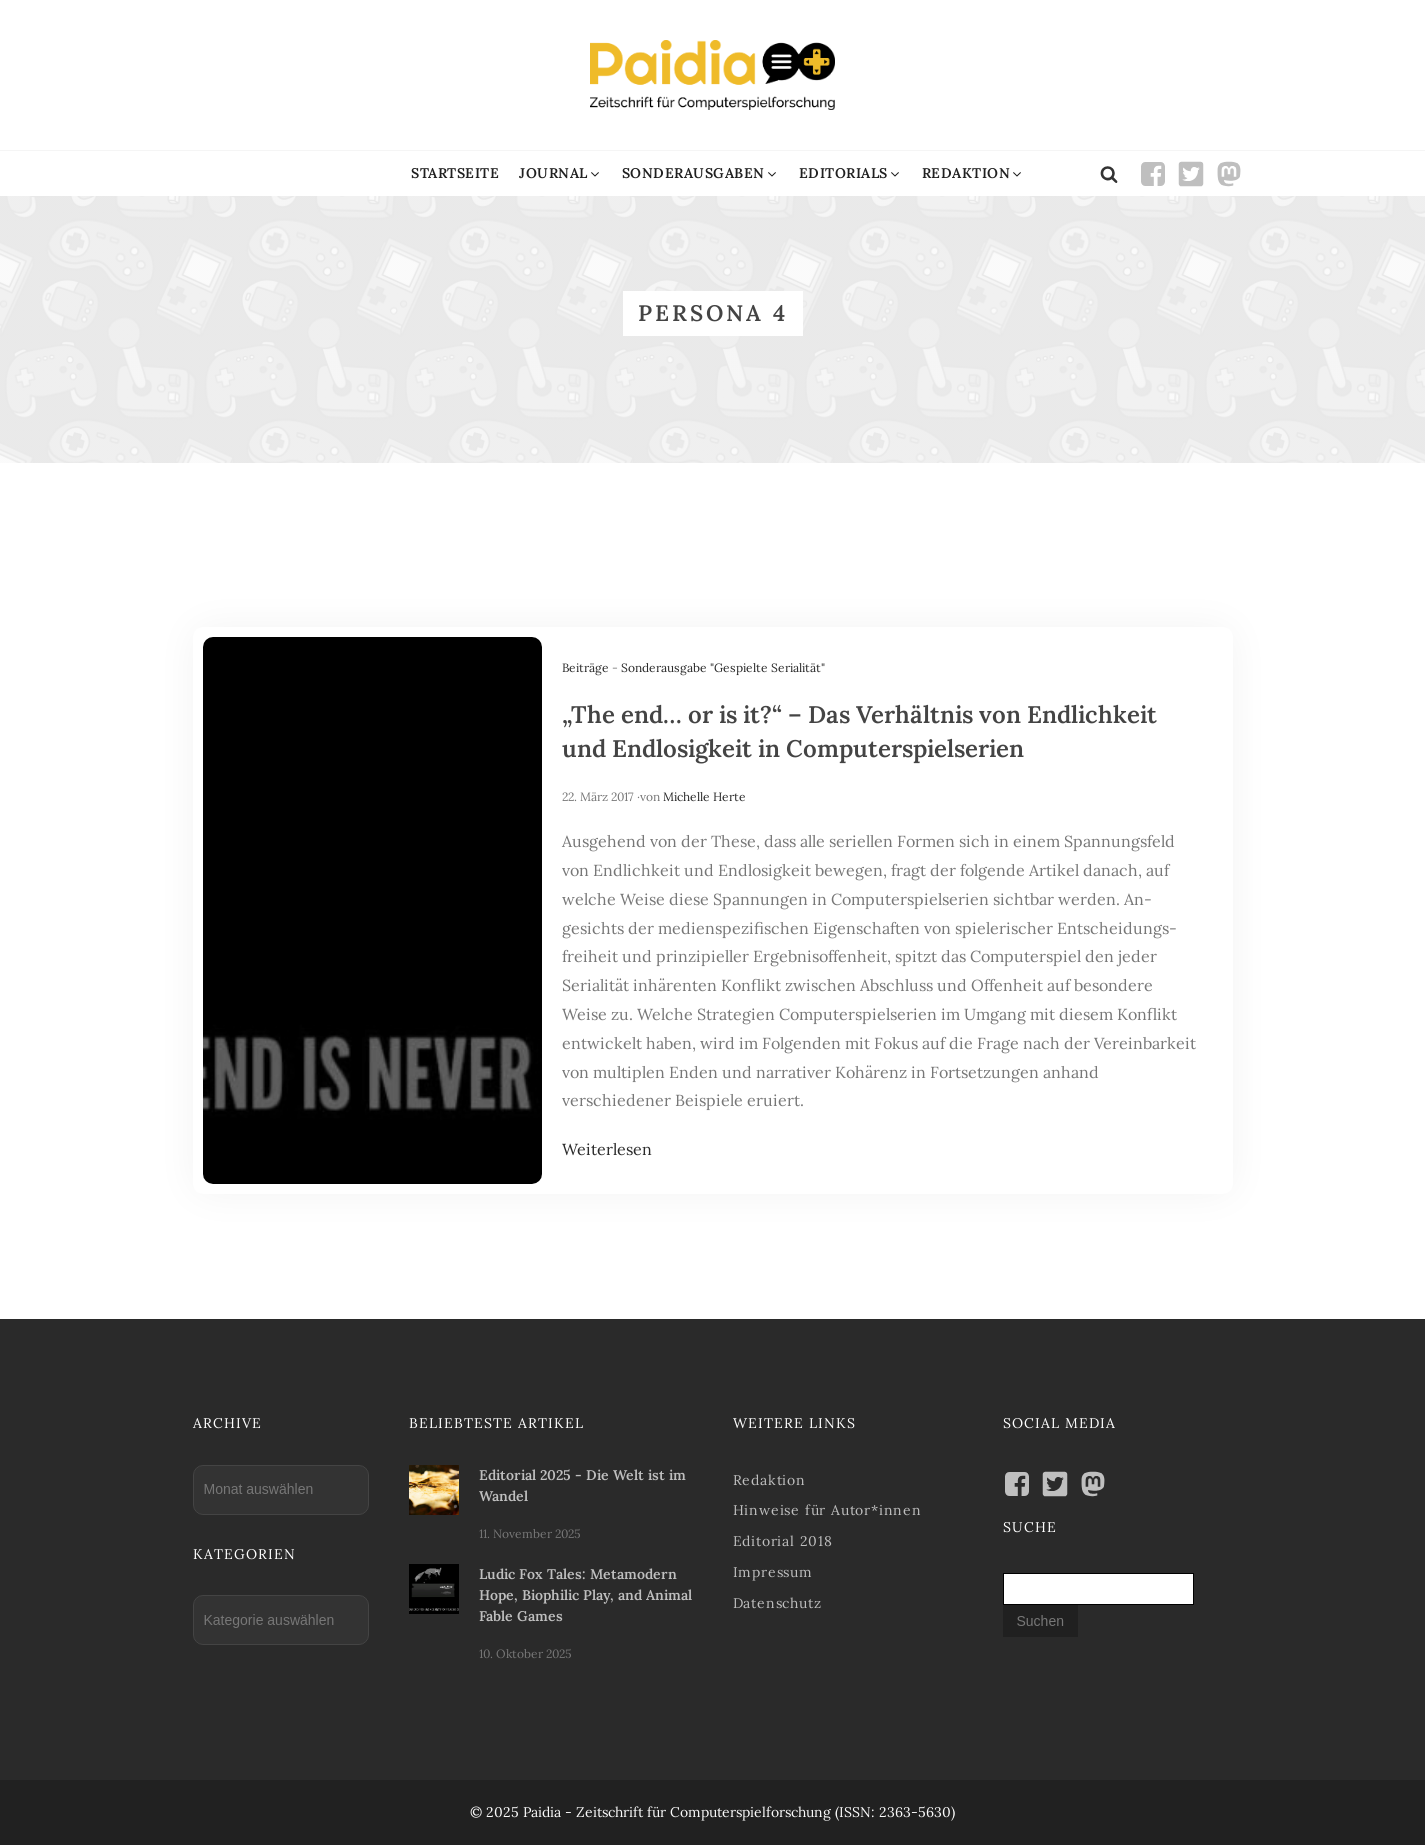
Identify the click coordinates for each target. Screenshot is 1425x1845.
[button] (560, 173)
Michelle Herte (704, 796)
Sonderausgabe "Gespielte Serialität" (723, 667)
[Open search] (1109, 174)
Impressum (773, 1572)
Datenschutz (777, 1603)
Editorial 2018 (783, 1541)
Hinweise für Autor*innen (827, 1510)
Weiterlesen (607, 1149)
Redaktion (769, 1480)
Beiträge (585, 667)
